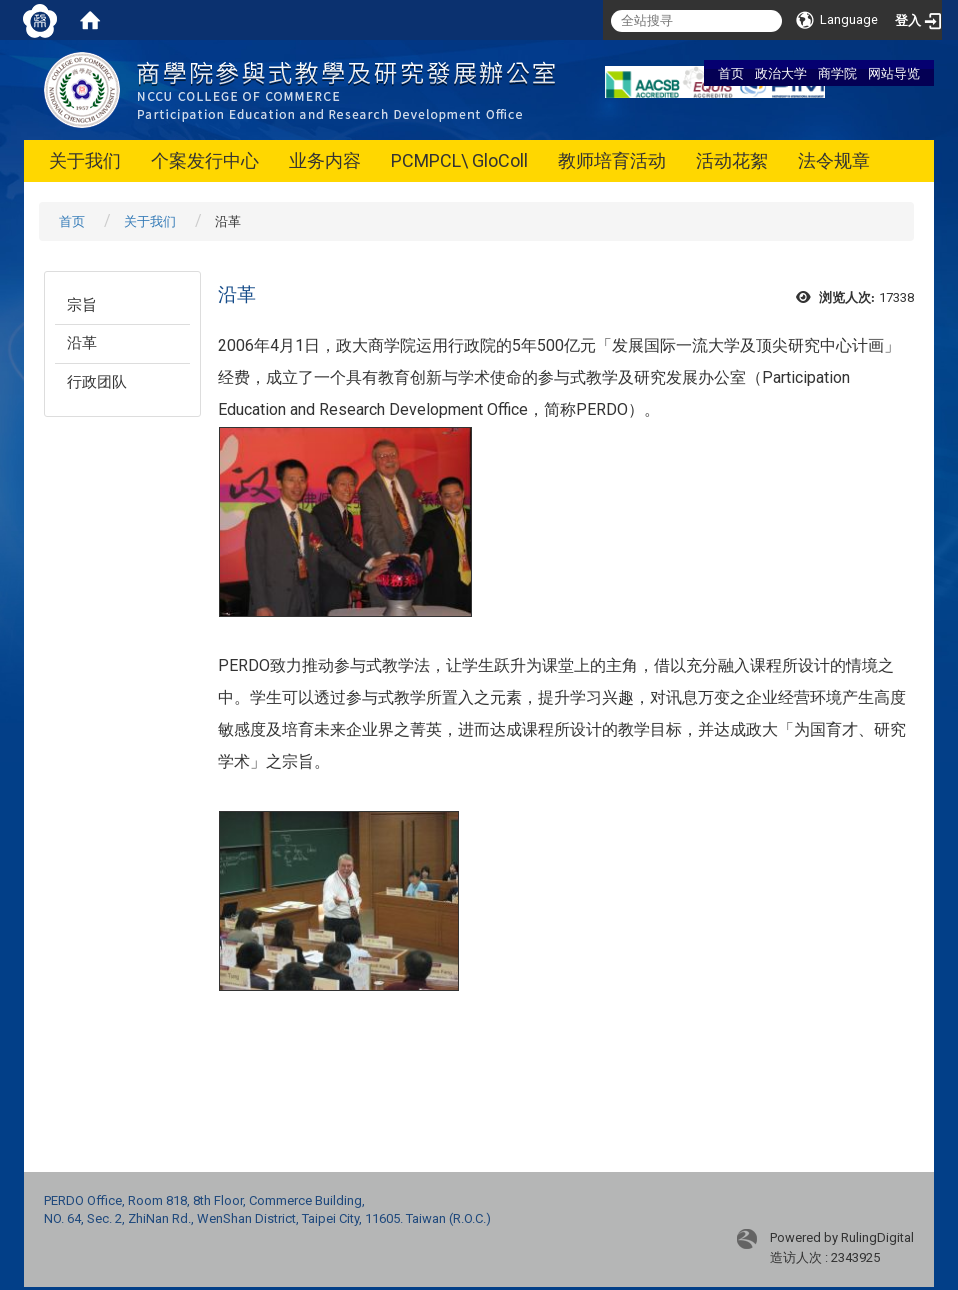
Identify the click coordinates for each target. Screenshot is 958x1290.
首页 (731, 73)
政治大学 (781, 73)
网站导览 (894, 73)
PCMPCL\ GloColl (459, 160)
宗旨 (82, 305)
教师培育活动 (612, 160)
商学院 (837, 73)
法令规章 (834, 160)
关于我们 (85, 160)
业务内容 (325, 160)
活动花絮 (732, 160)
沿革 (82, 343)
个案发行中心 (205, 160)
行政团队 (97, 382)
